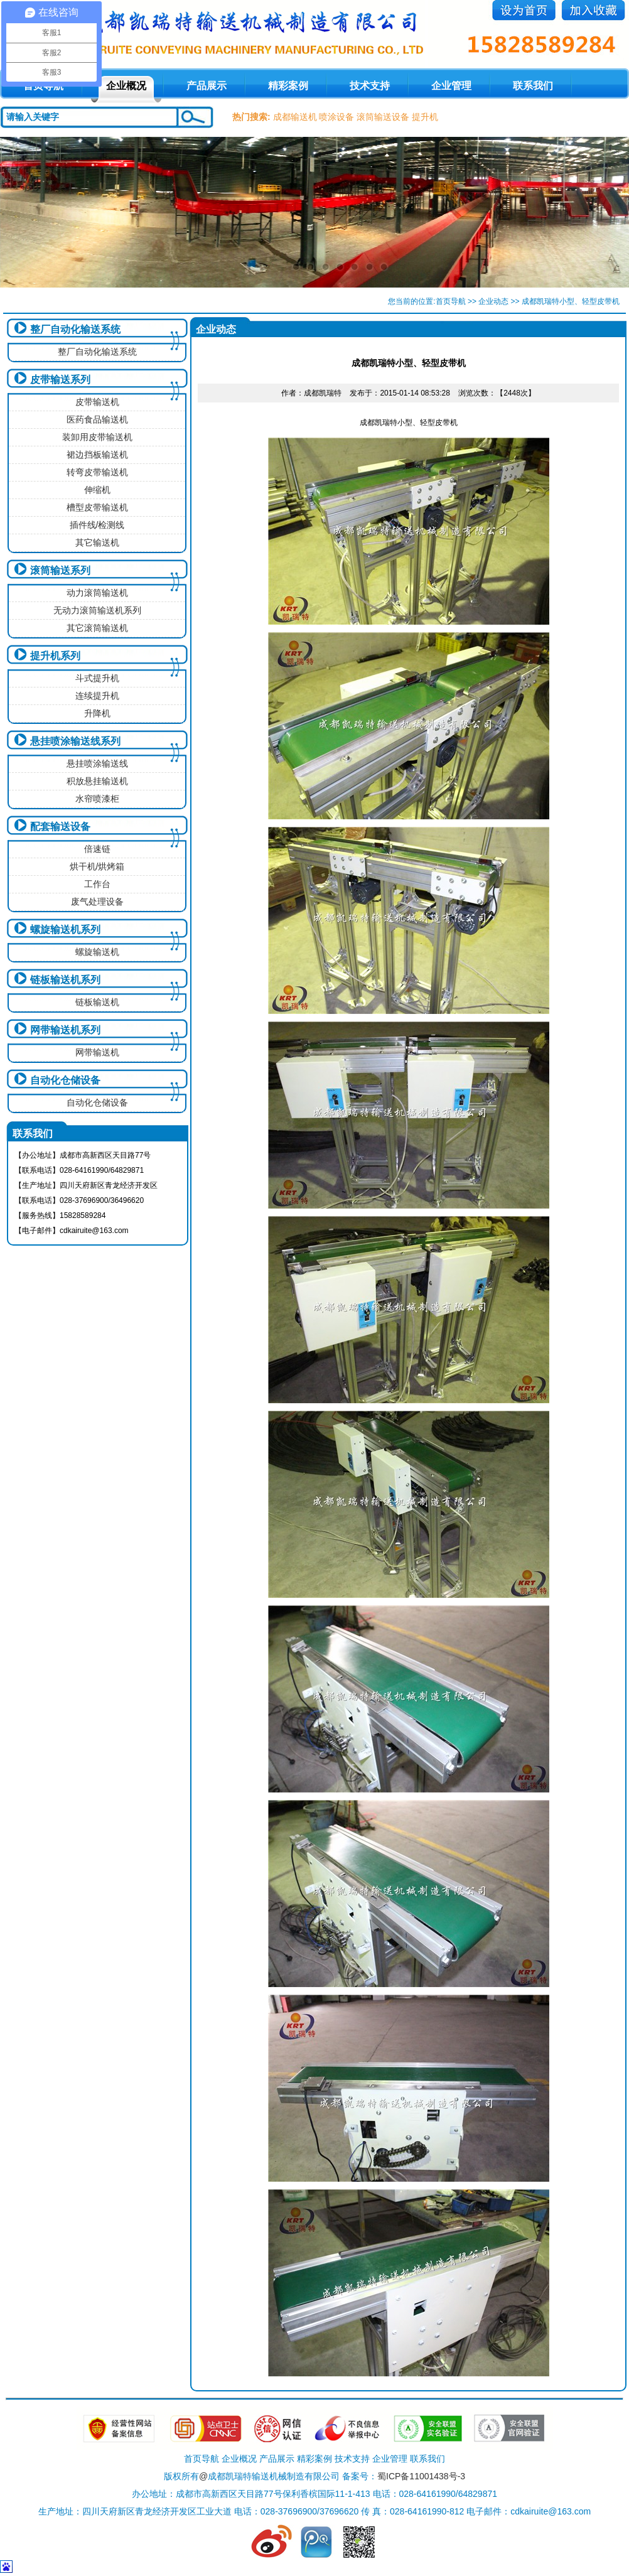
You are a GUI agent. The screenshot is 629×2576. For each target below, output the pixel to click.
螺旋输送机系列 (65, 929)
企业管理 (451, 85)
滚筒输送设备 (383, 117)
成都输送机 (295, 117)
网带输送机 (97, 1052)
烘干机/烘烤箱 (97, 866)
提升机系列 (55, 655)
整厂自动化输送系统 (75, 329)
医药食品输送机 (97, 419)
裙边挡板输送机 (97, 455)
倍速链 (97, 849)
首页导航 (451, 301)
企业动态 (493, 301)
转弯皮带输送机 (97, 472)
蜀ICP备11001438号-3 (421, 2476)
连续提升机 (97, 696)
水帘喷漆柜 (97, 799)
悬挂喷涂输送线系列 (75, 741)
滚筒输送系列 (60, 570)
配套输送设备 (60, 826)
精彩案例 (288, 85)
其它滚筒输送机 (97, 628)
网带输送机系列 (65, 1030)
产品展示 (206, 85)
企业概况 (126, 85)
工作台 (97, 884)
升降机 (97, 713)
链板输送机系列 (65, 979)
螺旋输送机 (97, 952)
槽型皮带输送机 (97, 507)
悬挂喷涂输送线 (97, 763)
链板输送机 (97, 1002)
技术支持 (370, 85)
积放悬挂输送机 (97, 781)
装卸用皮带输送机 (97, 437)
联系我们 (533, 85)
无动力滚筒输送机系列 (97, 610)
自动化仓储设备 (65, 1080)
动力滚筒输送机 (97, 593)
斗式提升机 (97, 678)
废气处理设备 (97, 902)
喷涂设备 (336, 117)
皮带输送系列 (60, 379)
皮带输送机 (97, 402)
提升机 (425, 117)
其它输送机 (97, 542)
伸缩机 (97, 490)
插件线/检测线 (97, 525)
